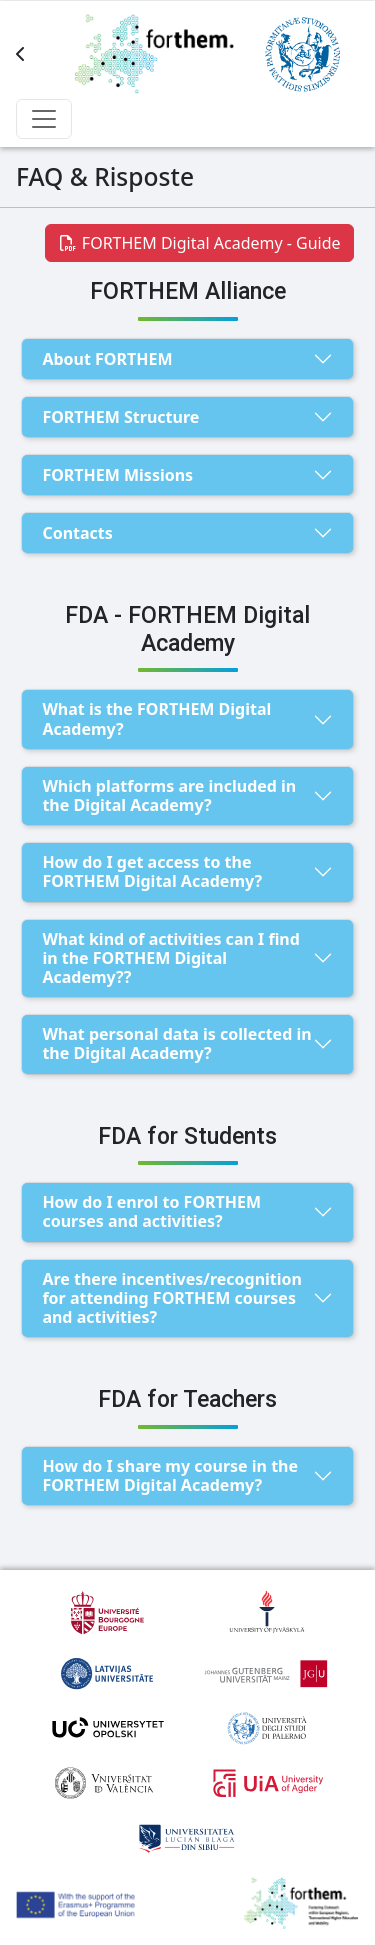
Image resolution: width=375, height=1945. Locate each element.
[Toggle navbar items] (44, 119)
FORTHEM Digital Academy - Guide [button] (199, 243)
